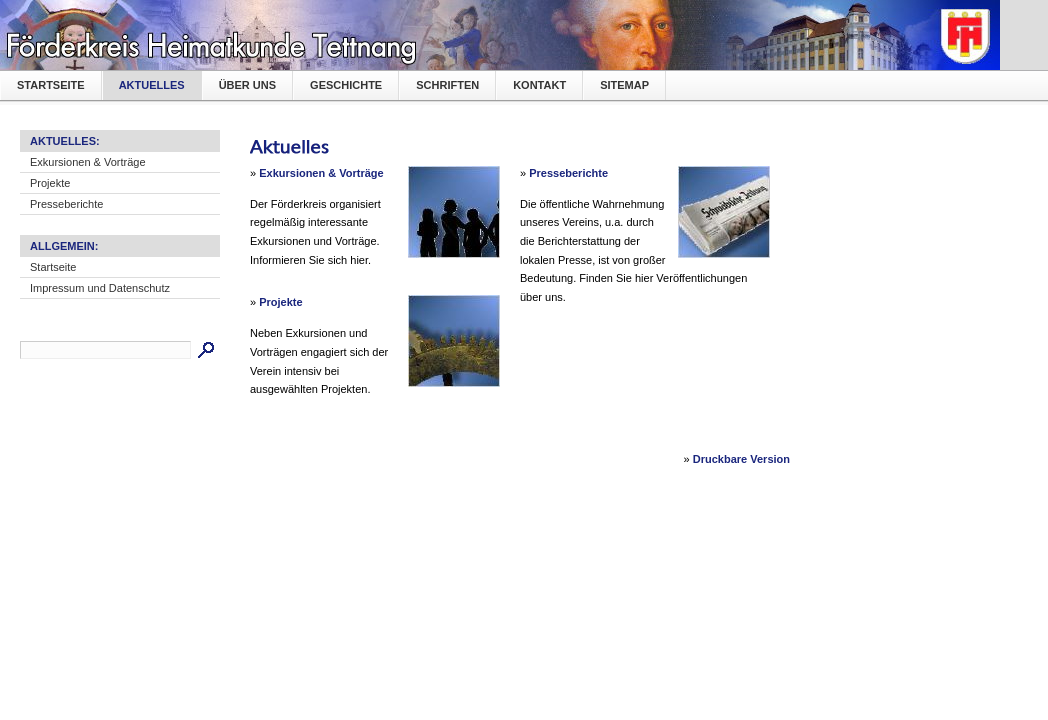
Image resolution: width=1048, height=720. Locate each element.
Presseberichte (66, 204)
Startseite (51, 85)
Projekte (50, 183)
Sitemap (624, 85)
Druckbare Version (741, 459)
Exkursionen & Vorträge (88, 162)
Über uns (247, 85)
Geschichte (346, 85)
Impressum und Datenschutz (100, 288)
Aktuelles (152, 85)
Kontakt (539, 85)
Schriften (447, 85)
